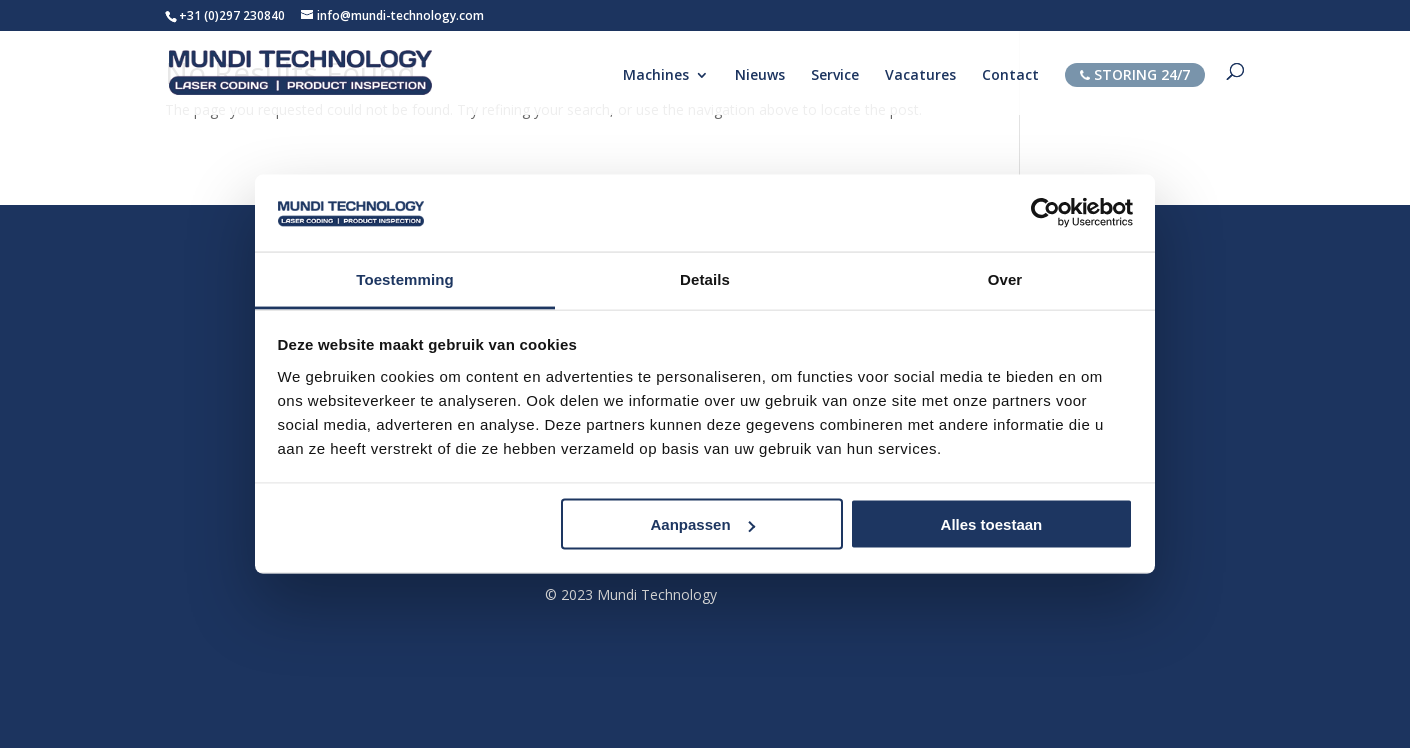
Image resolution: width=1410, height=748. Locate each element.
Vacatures (920, 76)
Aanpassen (703, 524)
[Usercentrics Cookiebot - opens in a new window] (1045, 213)
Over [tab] (1005, 278)
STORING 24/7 (1135, 74)
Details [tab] (705, 278)
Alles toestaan (992, 524)
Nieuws (760, 76)
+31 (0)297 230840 (232, 15)
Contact (1010, 76)
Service (835, 76)
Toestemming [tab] (405, 278)
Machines (656, 76)
